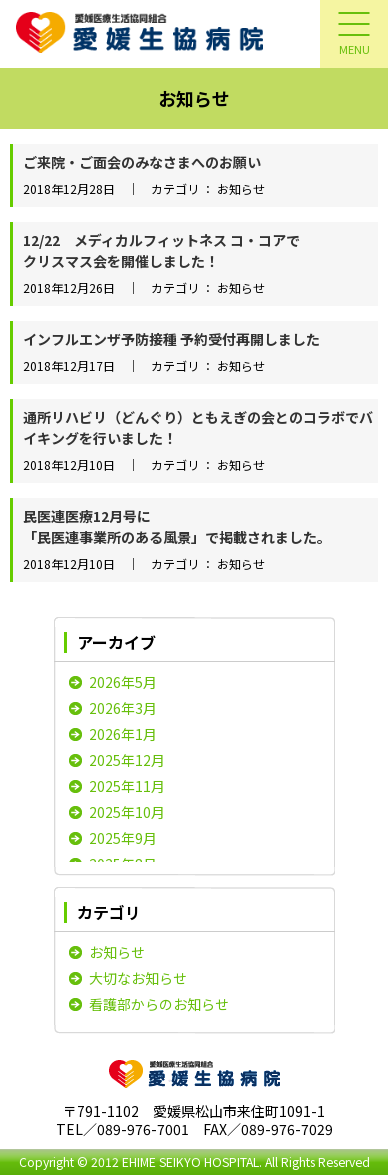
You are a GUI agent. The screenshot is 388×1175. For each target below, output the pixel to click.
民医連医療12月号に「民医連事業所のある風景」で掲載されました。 (177, 526)
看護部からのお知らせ (159, 1004)
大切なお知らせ (138, 978)
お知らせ (117, 952)
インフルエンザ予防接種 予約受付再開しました (171, 339)
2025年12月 (127, 760)
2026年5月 (123, 682)
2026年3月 (123, 708)
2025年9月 (123, 838)
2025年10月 (127, 812)
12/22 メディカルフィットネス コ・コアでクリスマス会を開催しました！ (161, 250)
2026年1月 (123, 734)
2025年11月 (127, 786)
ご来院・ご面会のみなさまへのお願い (142, 162)
